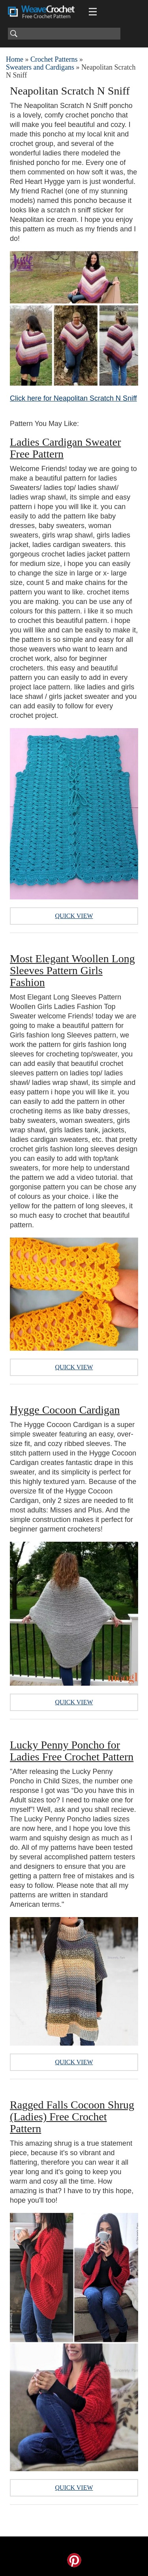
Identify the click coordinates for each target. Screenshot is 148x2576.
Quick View (74, 915)
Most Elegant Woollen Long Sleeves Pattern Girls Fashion (72, 970)
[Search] (64, 34)
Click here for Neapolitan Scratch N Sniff (73, 398)
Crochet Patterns (53, 59)
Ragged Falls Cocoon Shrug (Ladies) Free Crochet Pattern (72, 2117)
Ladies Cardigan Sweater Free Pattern (65, 448)
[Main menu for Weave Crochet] (93, 12)
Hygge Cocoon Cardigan (65, 1410)
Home (14, 59)
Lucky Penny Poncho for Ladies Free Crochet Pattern (71, 1751)
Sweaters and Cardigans (40, 67)
